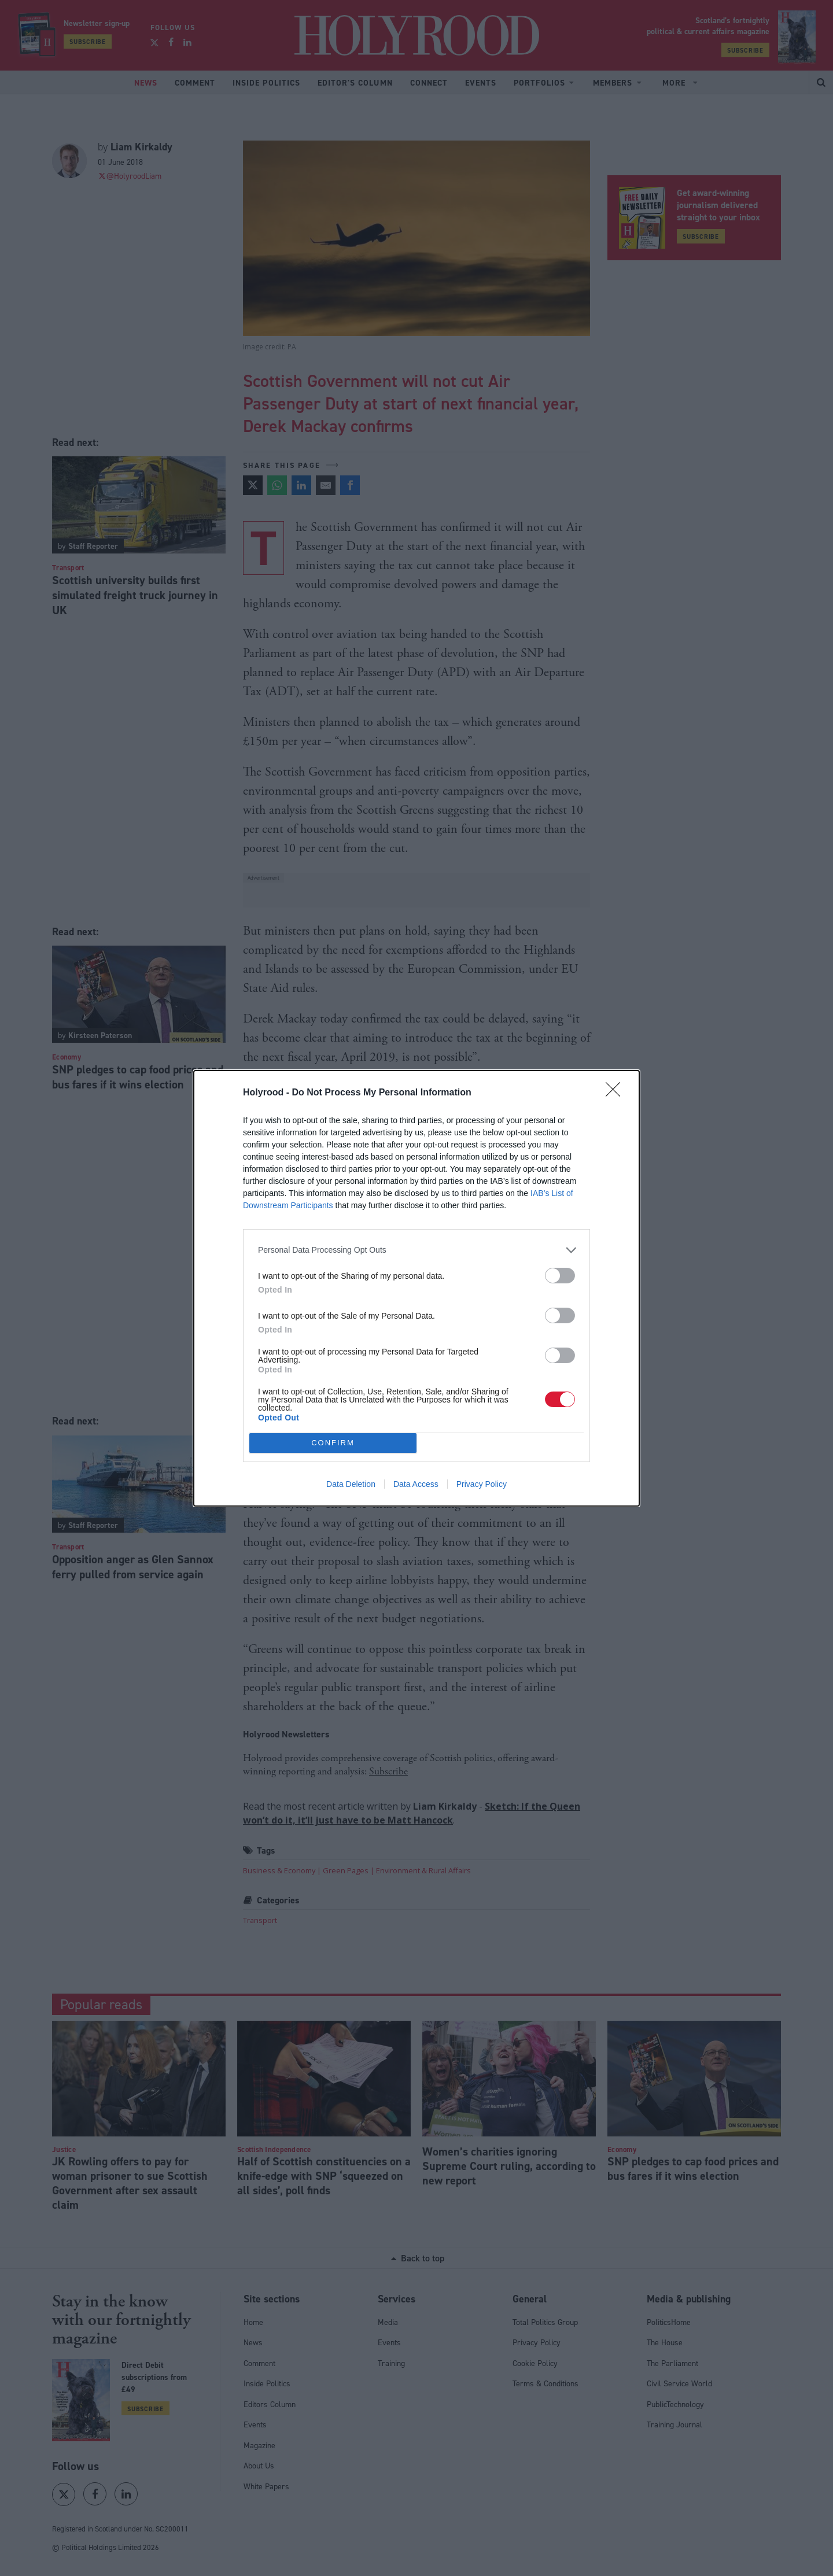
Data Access (415, 1484)
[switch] (560, 1275)
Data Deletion (350, 1484)
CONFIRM (333, 1442)
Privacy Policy (481, 1484)
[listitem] (416, 1250)
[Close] (617, 1093)
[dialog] (416, 1288)
